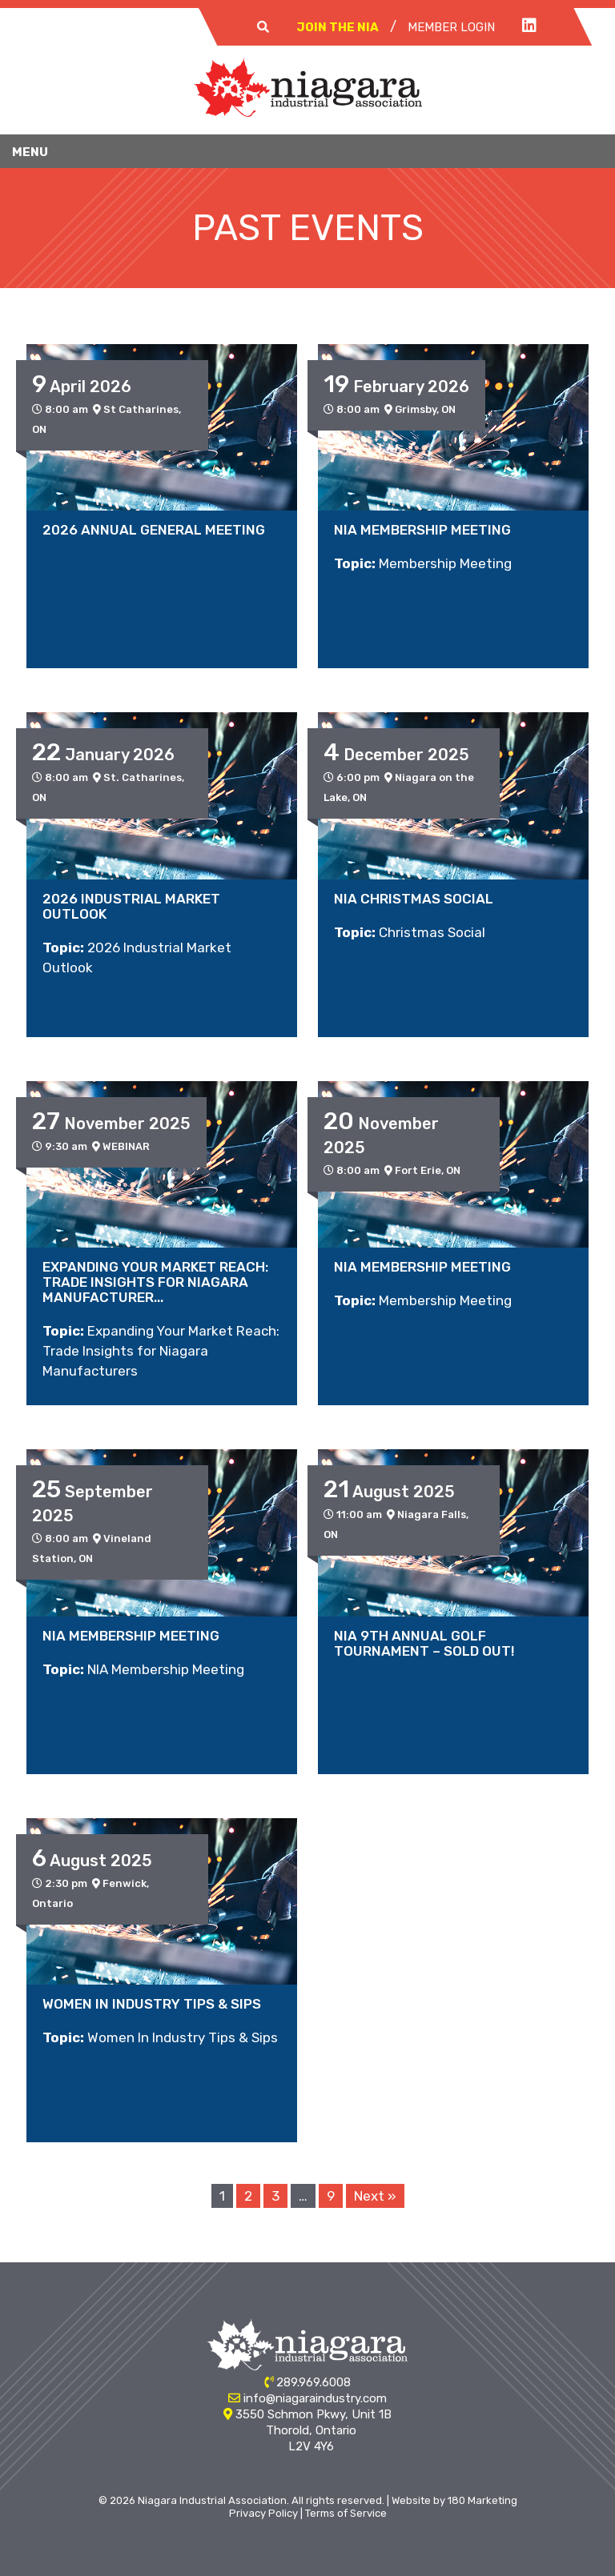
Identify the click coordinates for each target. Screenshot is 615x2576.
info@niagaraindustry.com (315, 2398)
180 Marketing (482, 2500)
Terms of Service (346, 2513)
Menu (30, 152)
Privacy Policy (263, 2513)
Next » (375, 2196)
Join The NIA (337, 27)
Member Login (451, 27)
